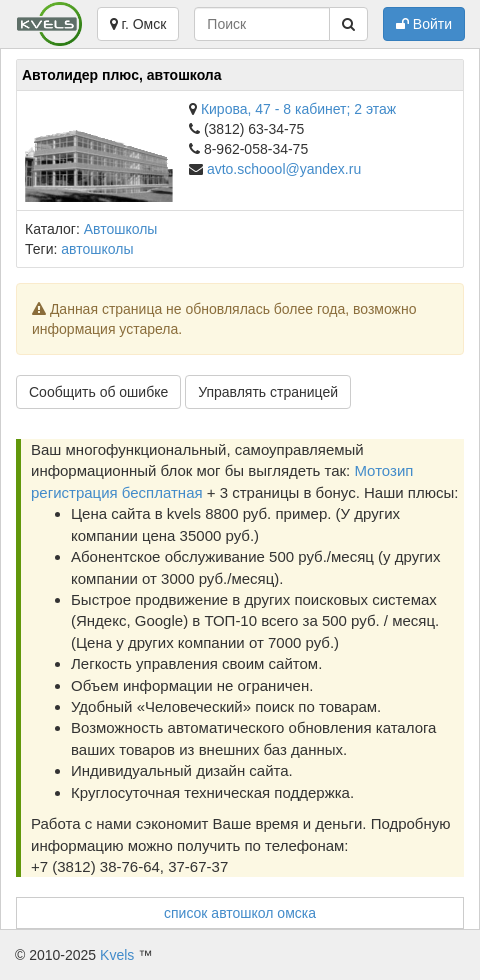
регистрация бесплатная (117, 492)
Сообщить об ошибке (98, 392)
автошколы (97, 249)
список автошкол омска (240, 913)
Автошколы (121, 229)
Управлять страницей (268, 392)
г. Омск (138, 24)
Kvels (117, 955)
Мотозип (383, 470)
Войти (424, 24)
